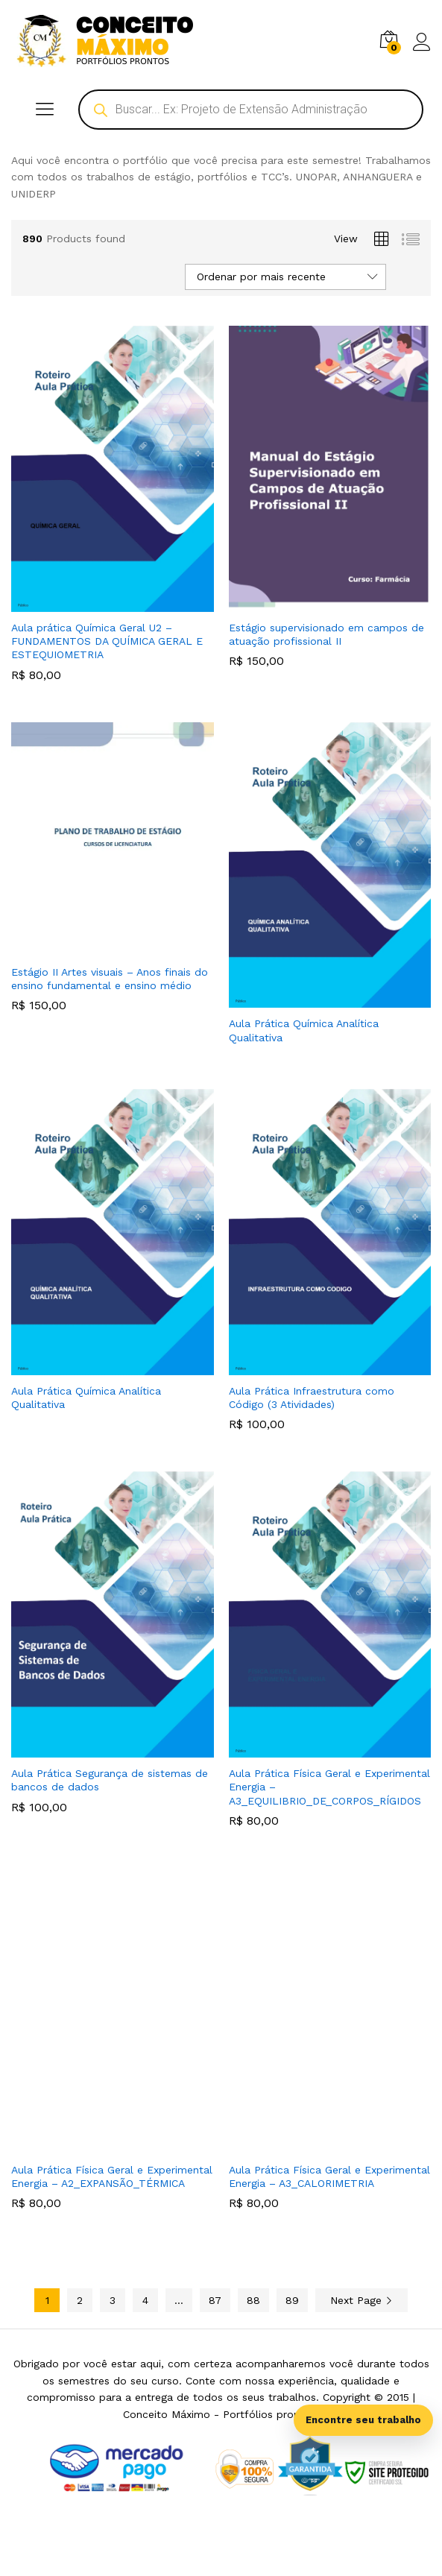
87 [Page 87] (215, 2300)
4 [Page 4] (145, 2300)
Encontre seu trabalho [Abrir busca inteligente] (363, 2419)
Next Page (361, 2300)
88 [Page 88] (253, 2300)
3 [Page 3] (113, 2300)
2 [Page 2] (80, 2300)
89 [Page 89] (292, 2300)
